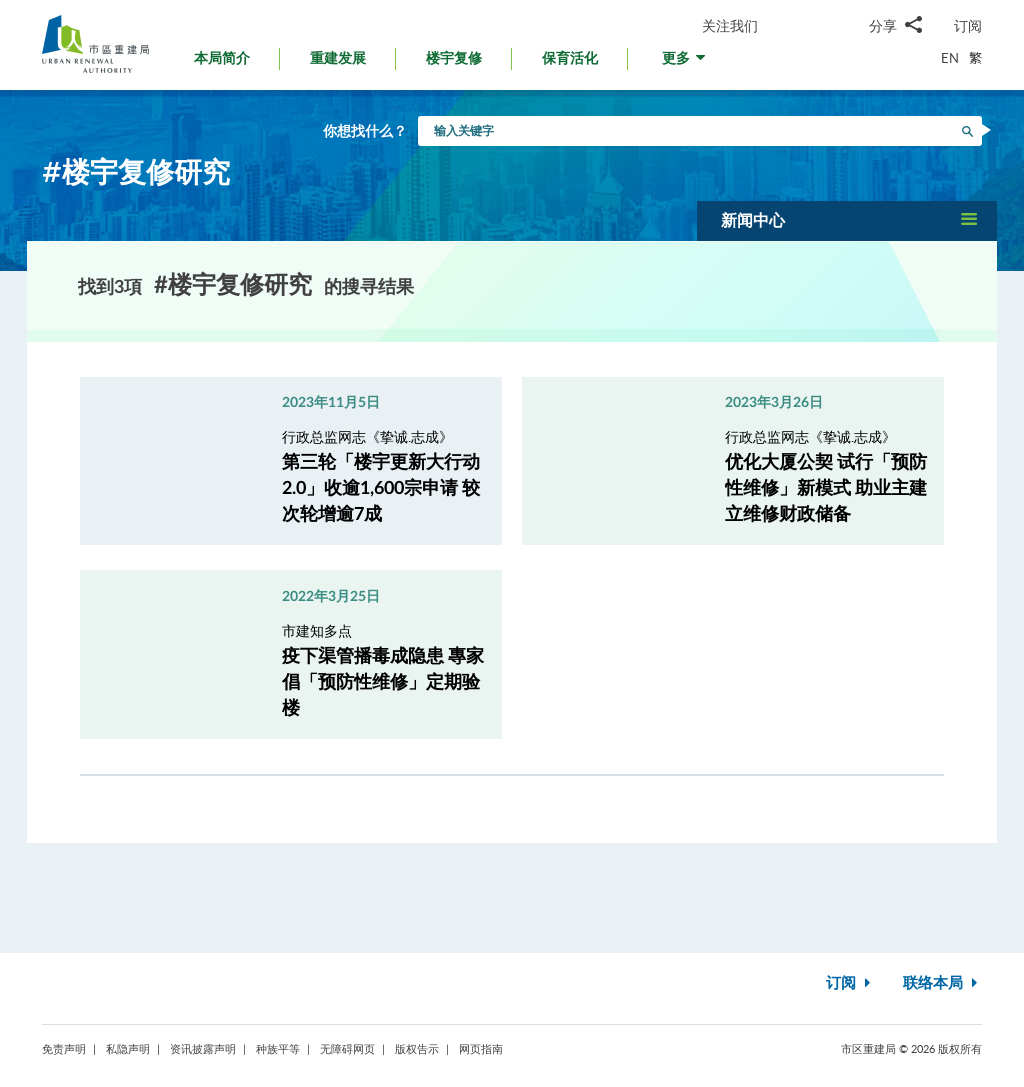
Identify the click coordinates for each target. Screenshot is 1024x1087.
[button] (685, 63)
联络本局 (942, 983)
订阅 (968, 25)
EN (950, 58)
